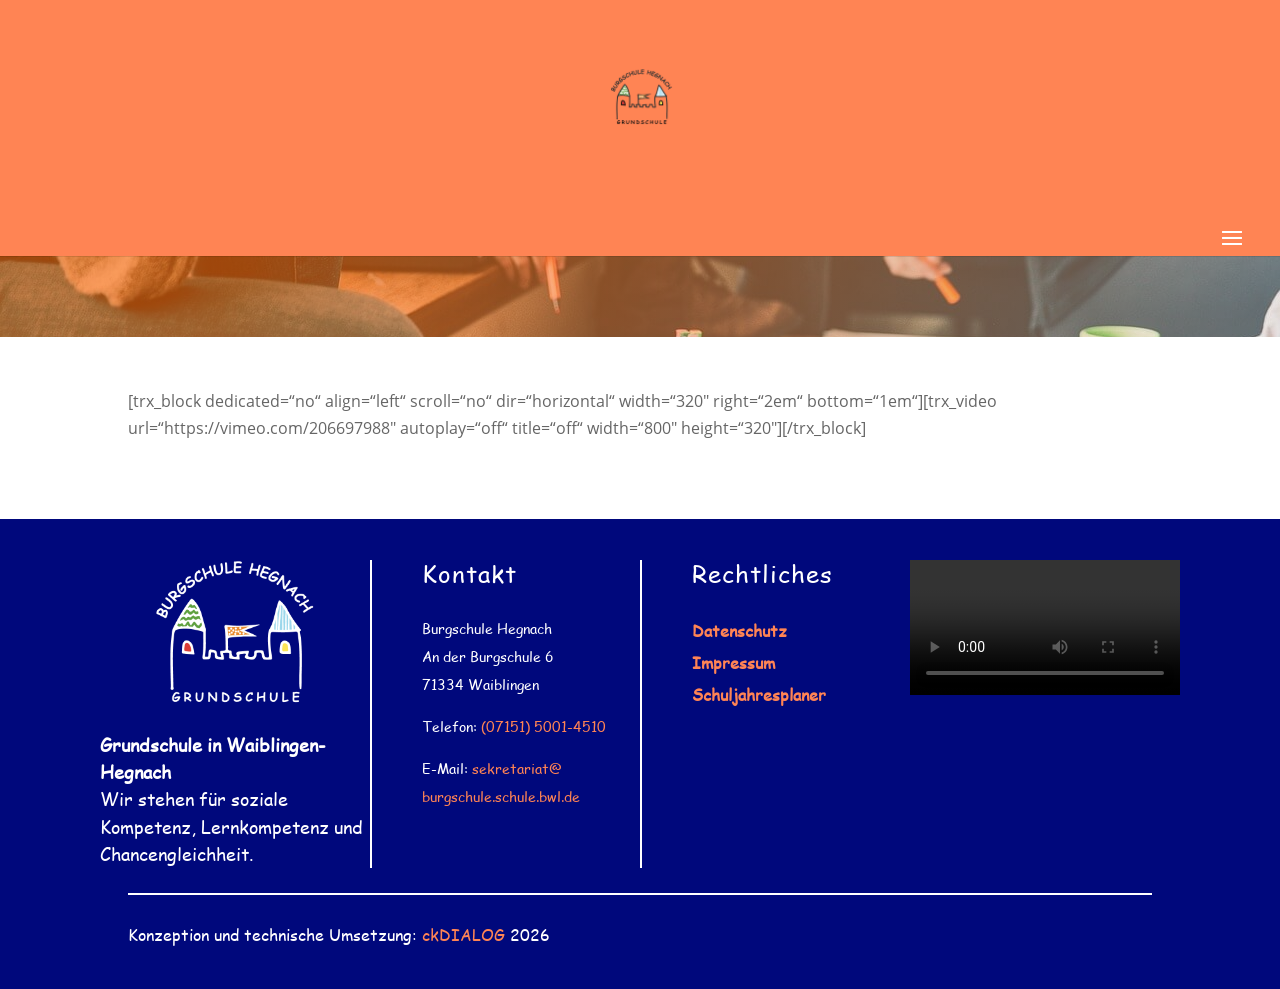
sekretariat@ (517, 768)
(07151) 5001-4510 (543, 726)
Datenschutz (739, 630)
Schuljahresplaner (759, 694)
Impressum (733, 662)
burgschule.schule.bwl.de (501, 796)
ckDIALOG (463, 934)
